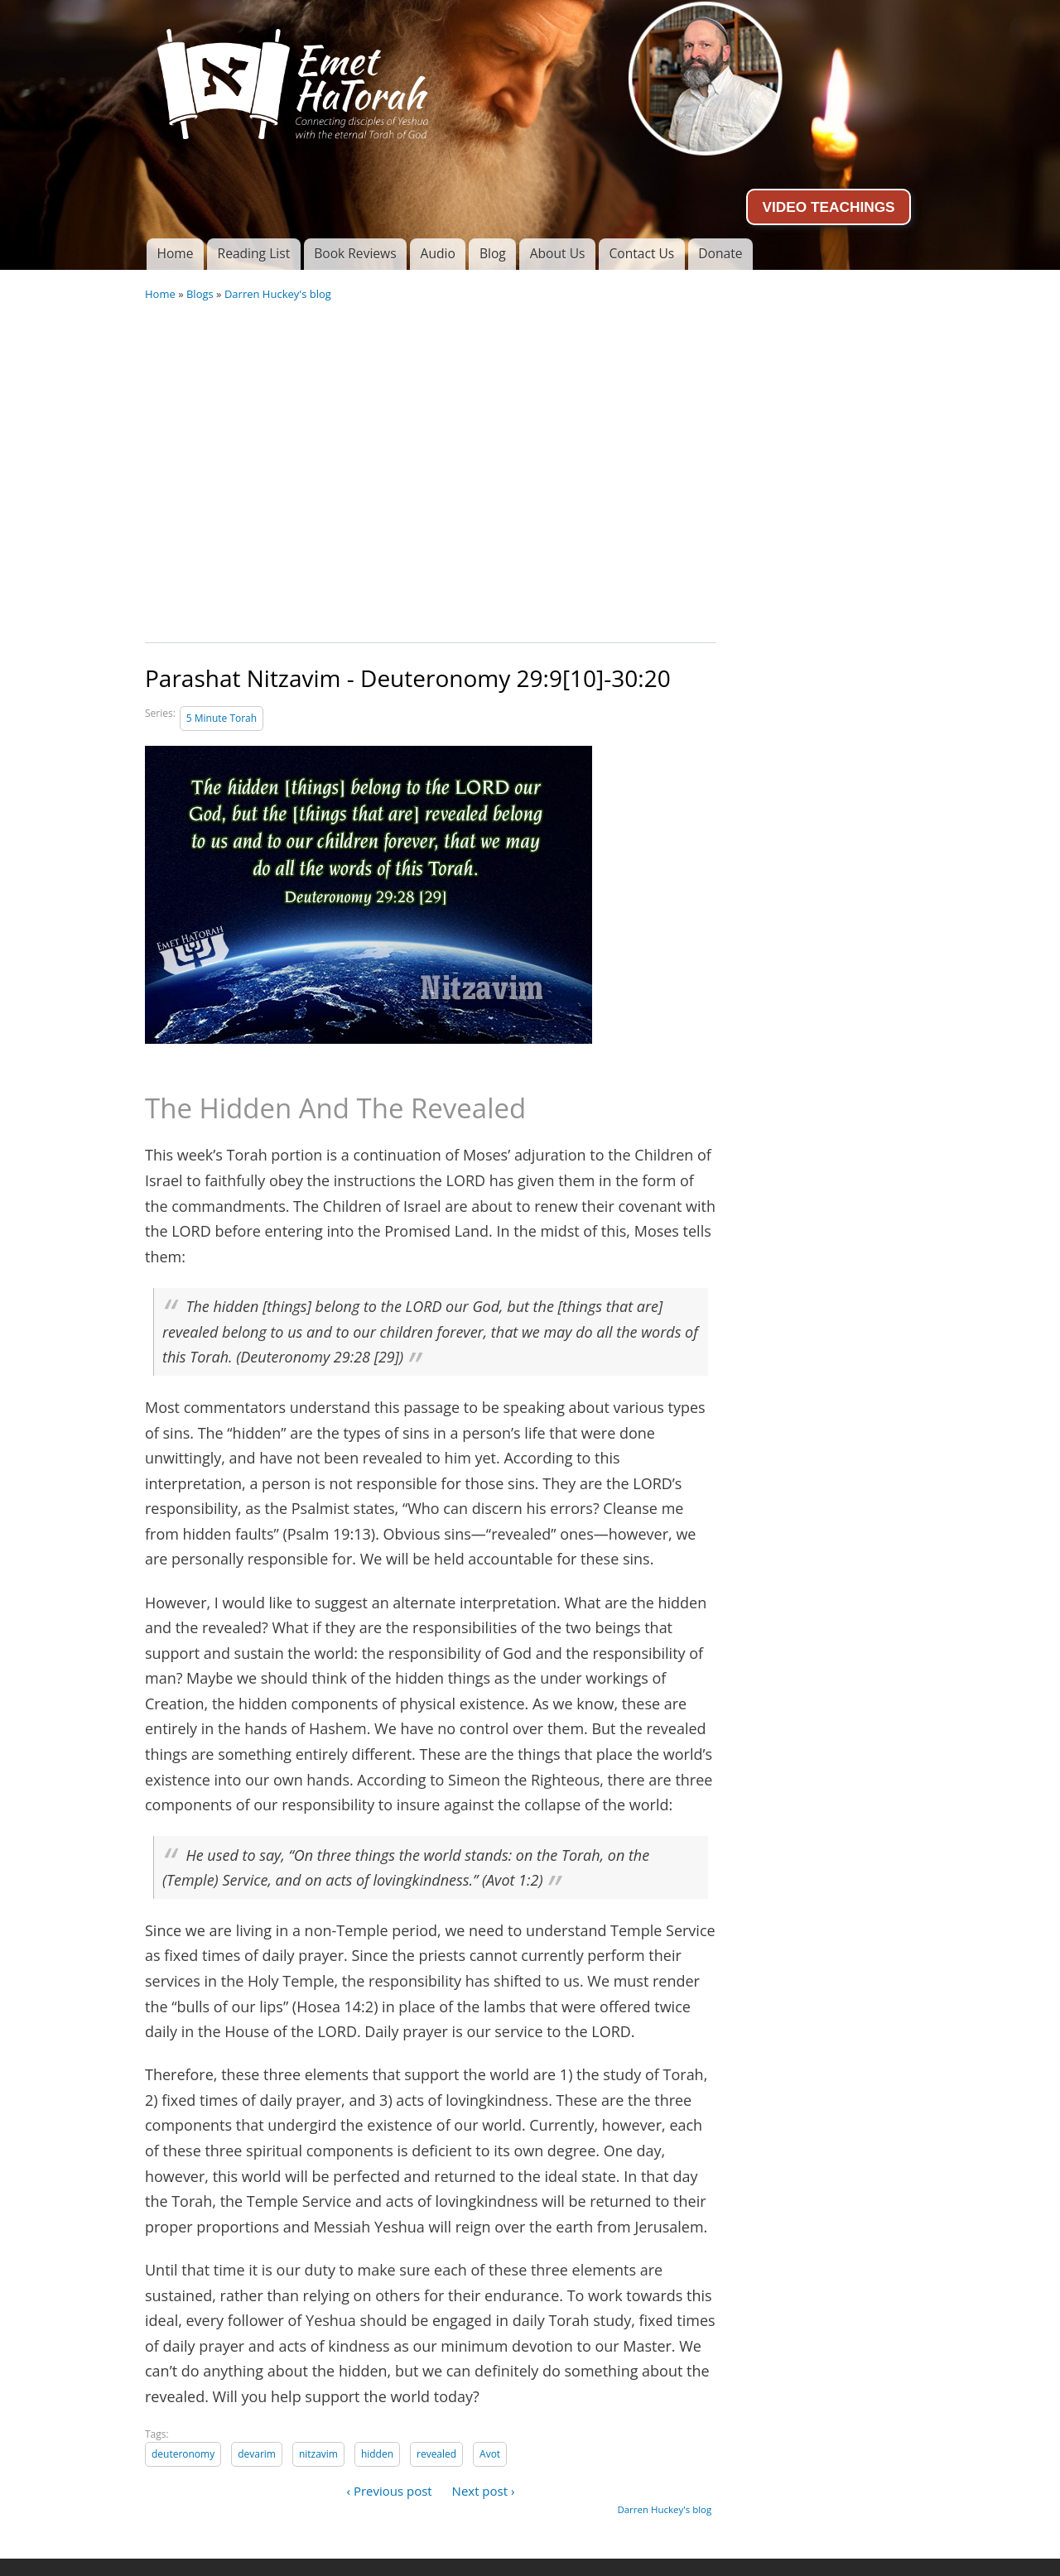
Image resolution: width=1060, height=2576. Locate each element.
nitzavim (318, 2454)
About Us (557, 253)
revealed (436, 2454)
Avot (489, 2454)
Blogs (200, 293)
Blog (492, 253)
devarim (257, 2454)
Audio (438, 253)
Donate (720, 253)
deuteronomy (183, 2454)
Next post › (483, 2490)
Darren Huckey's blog (277, 293)
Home (175, 253)
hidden (377, 2454)
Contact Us (641, 253)
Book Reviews (355, 253)
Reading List (254, 253)
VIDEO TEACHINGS (828, 207)
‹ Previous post (389, 2490)
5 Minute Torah (221, 718)
